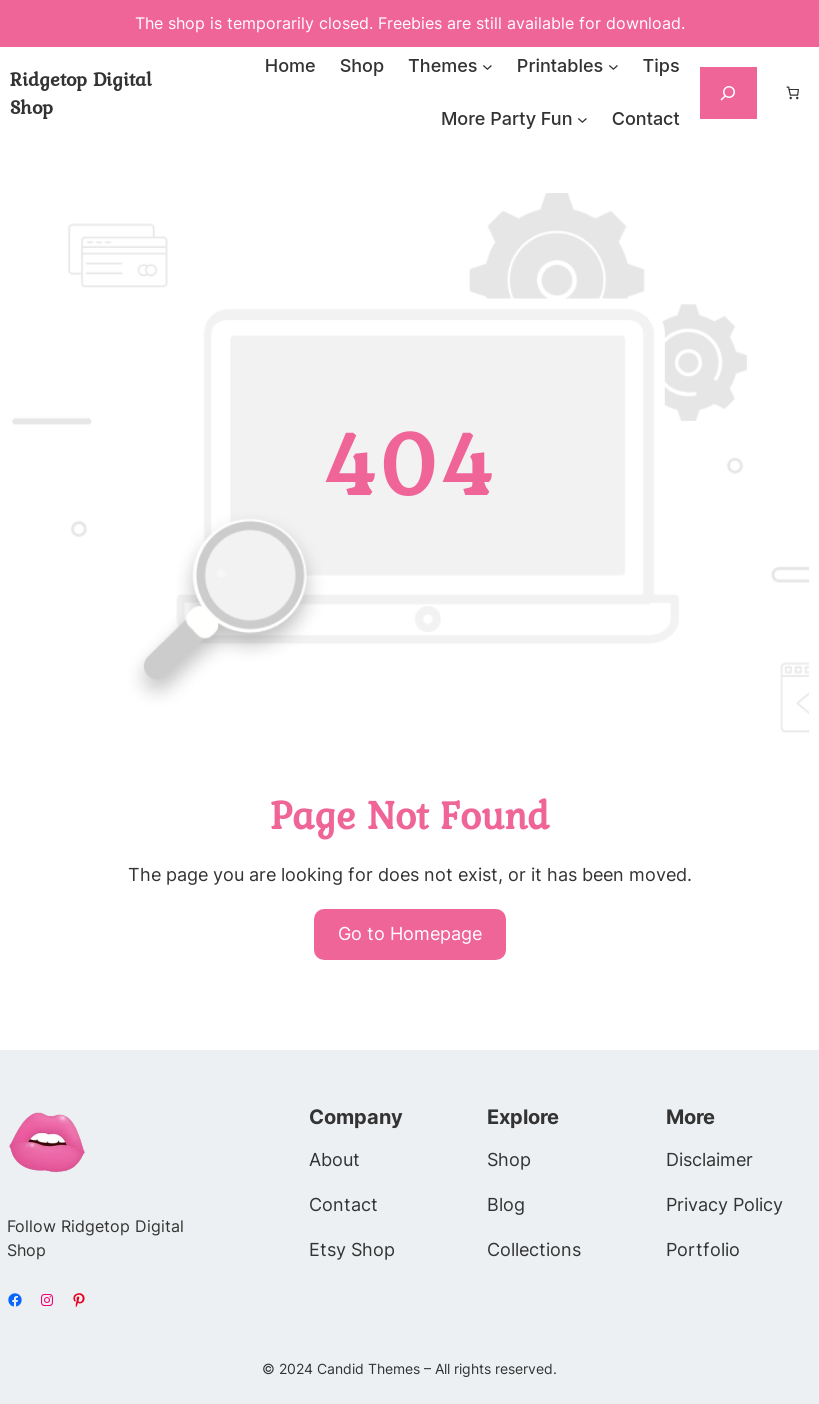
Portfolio (703, 1249)
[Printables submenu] (613, 66)
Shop (509, 1159)
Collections (534, 1249)
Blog (506, 1204)
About (334, 1159)
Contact (343, 1204)
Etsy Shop (352, 1249)
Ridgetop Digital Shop (80, 93)
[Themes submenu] (487, 66)
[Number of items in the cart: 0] (793, 93)
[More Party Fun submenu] (582, 119)
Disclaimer (709, 1159)
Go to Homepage (410, 933)
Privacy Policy (724, 1204)
